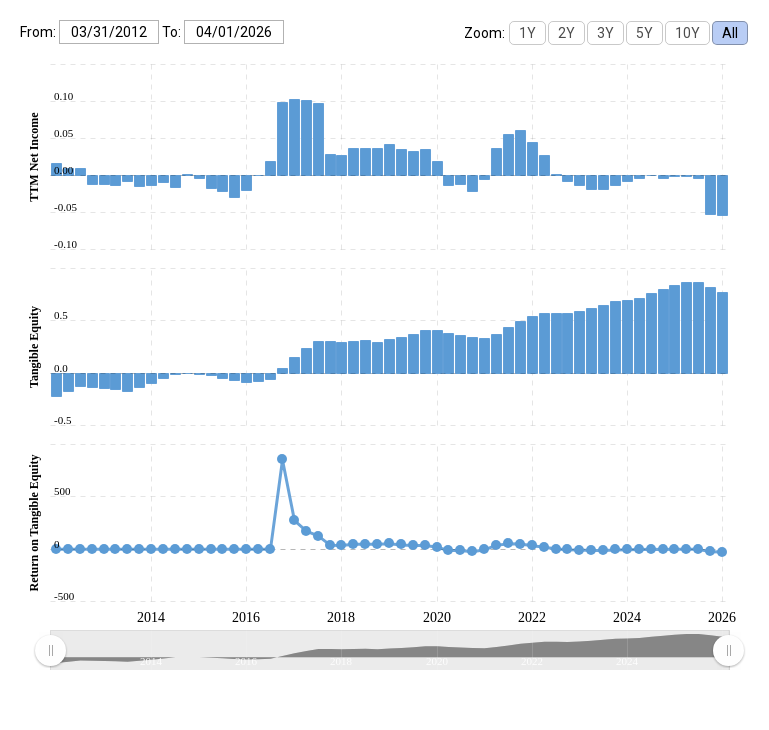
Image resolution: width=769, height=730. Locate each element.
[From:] (109, 32)
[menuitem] (389, 651)
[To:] (234, 32)
